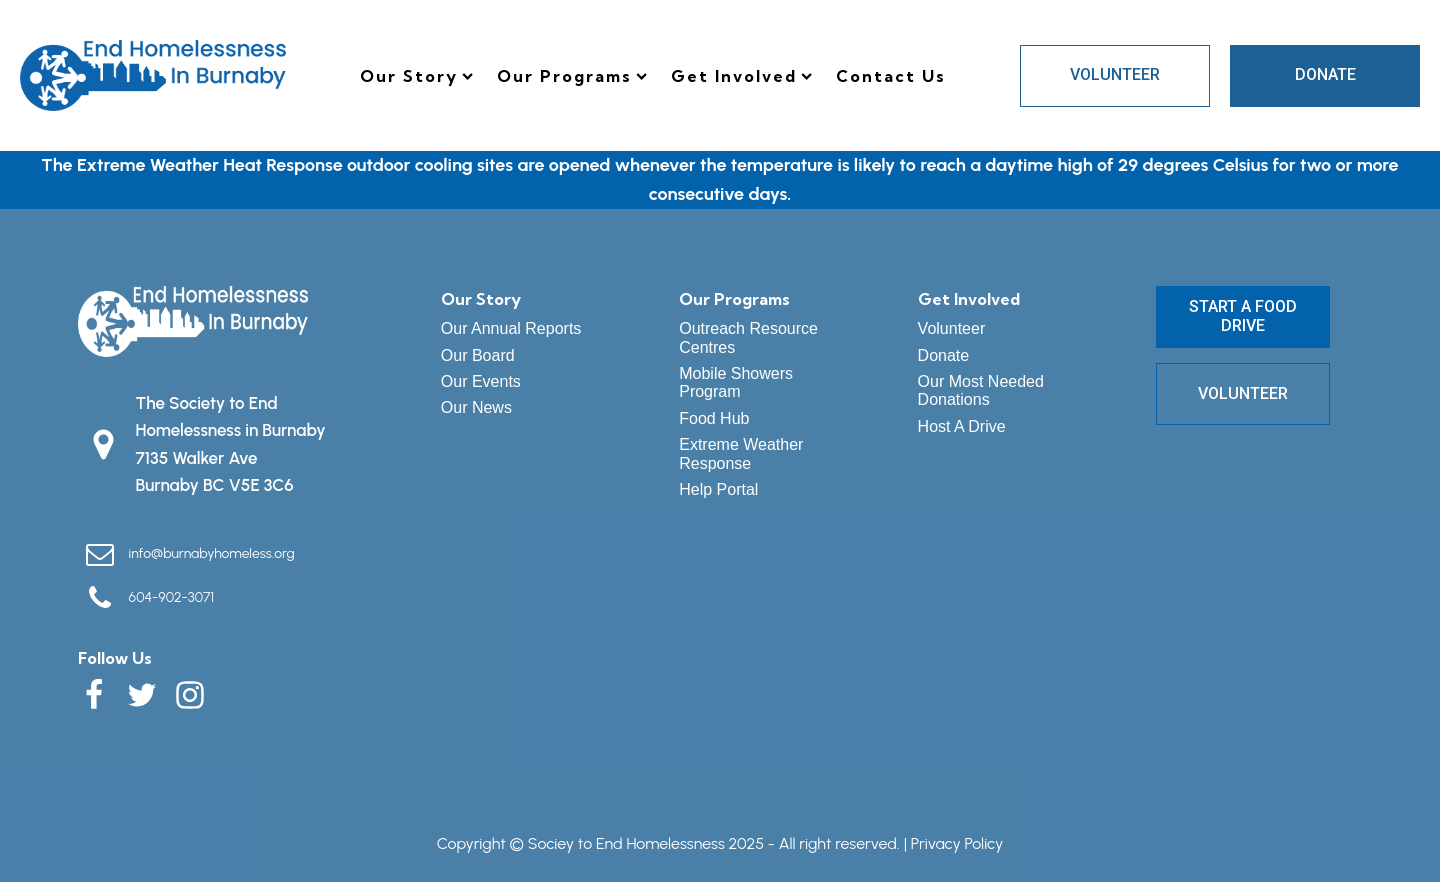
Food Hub (714, 418)
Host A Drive (962, 426)
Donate (944, 355)
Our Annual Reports (511, 328)
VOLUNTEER (1115, 74)
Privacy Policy (957, 843)
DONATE (1325, 74)
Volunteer (952, 328)
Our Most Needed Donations (981, 390)
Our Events (481, 381)
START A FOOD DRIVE (1243, 316)
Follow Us (115, 658)
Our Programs (572, 76)
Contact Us (891, 76)
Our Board (478, 355)
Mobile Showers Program (736, 382)
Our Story (416, 76)
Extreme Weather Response (741, 453)
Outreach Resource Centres (748, 337)
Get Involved (741, 76)
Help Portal (718, 489)
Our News (476, 407)
